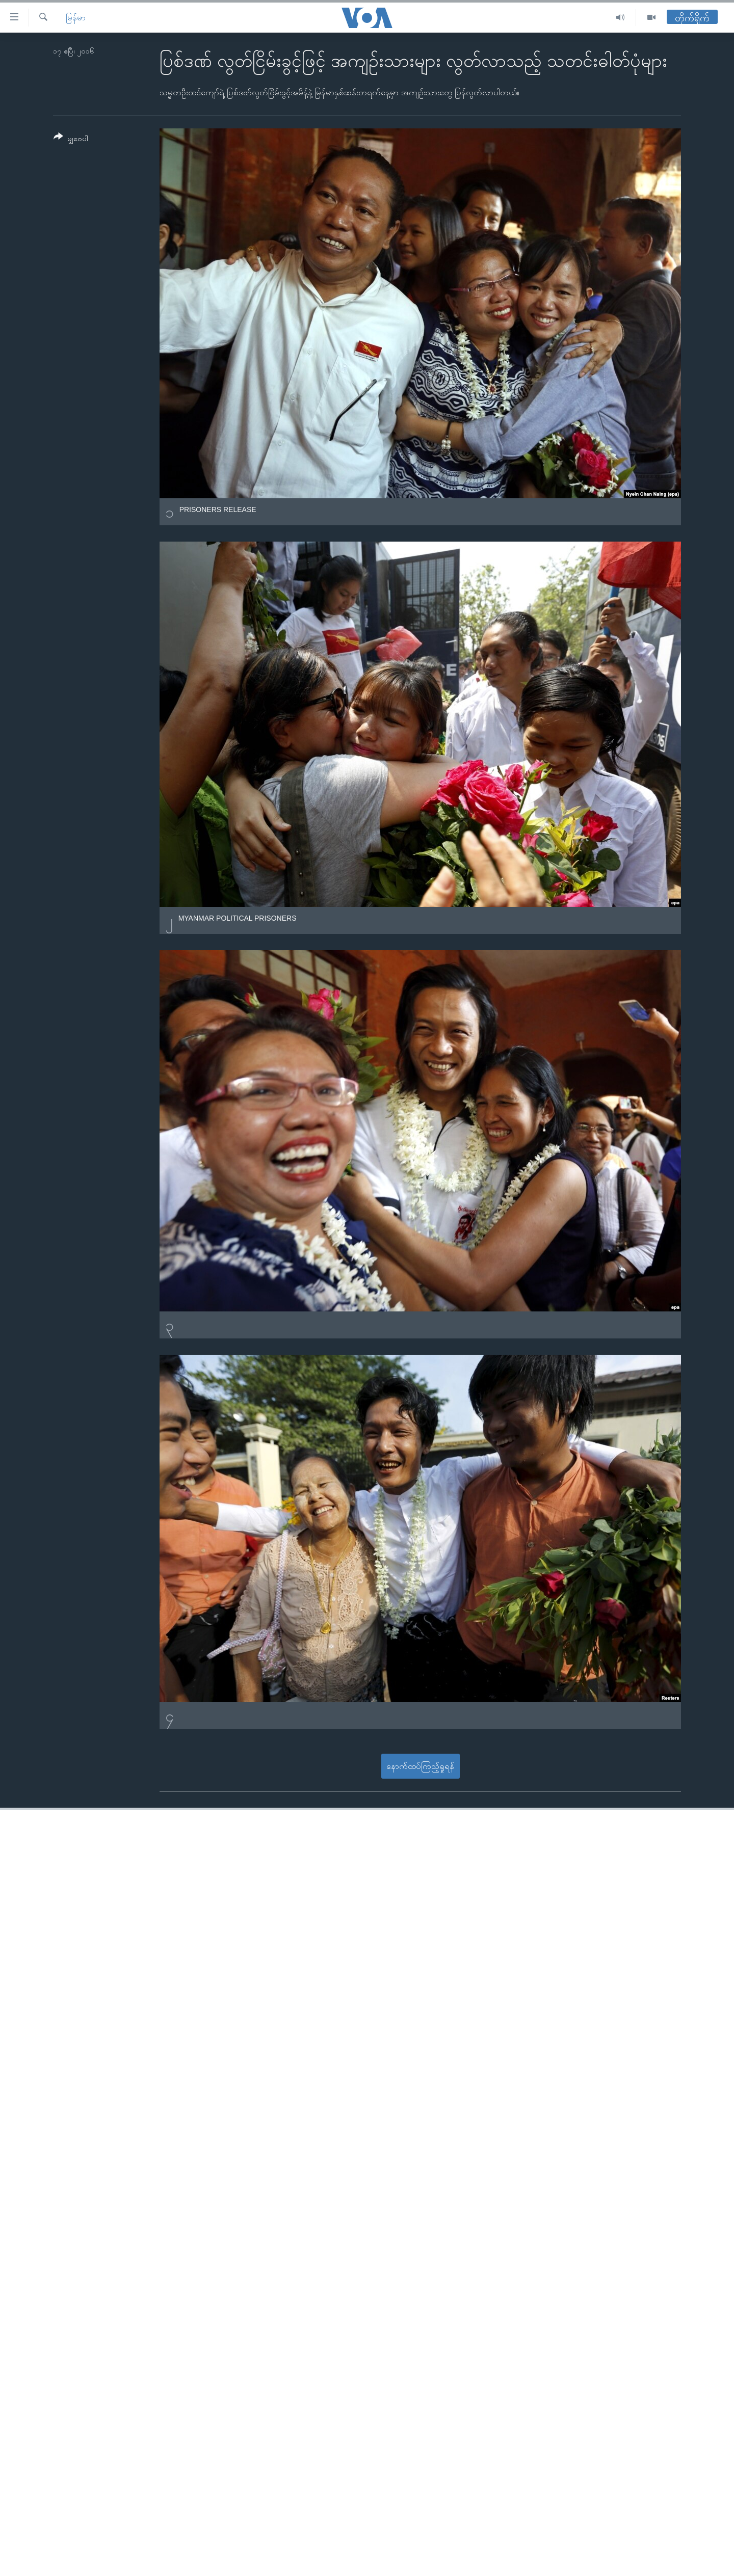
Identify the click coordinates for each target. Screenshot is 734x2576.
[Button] (71, 139)
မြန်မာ (76, 17)
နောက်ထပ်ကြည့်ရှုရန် (420, 1766)
